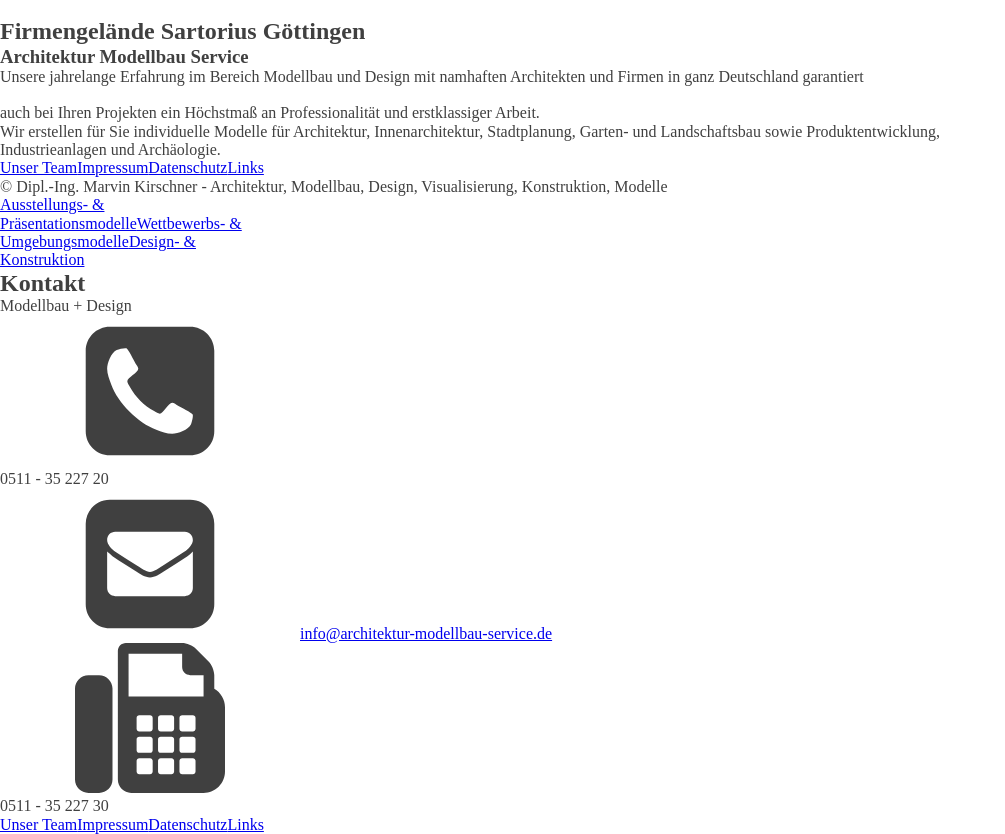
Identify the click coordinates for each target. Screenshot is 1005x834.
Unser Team (38, 167)
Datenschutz (187, 167)
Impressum (112, 167)
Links (245, 167)
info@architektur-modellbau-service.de (426, 633)
